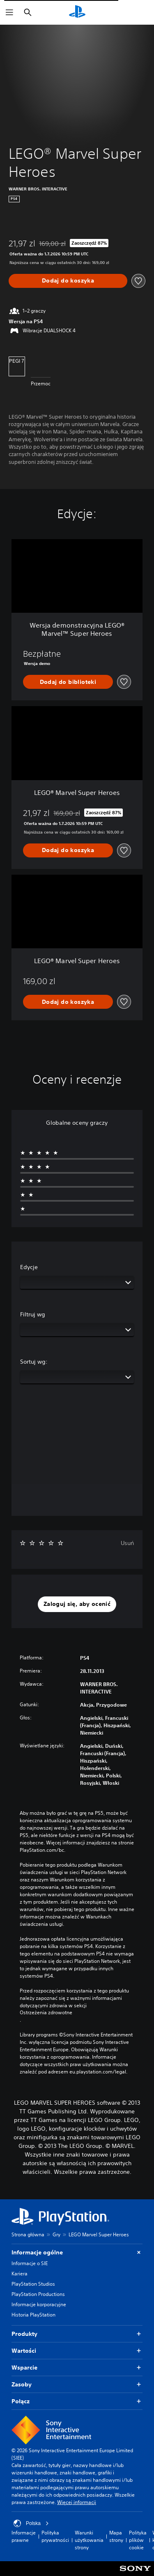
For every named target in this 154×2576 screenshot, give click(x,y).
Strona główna (27, 2234)
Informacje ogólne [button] (77, 2252)
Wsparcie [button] (77, 2368)
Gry (56, 2234)
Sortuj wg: (34, 1361)
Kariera (19, 2273)
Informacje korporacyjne (38, 2304)
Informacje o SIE (29, 2263)
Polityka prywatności (55, 2536)
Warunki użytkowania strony (89, 2540)
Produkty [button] (77, 2334)
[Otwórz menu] (9, 12)
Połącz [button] (77, 2401)
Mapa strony (116, 2536)
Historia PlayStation (33, 2314)
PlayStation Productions (38, 2294)
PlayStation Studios (33, 2283)
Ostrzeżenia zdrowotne (46, 2012)
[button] (77, 1604)
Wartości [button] (77, 2351)
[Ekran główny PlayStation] (77, 12)
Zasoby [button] (77, 2384)
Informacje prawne (23, 2536)
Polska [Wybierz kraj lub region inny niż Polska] (31, 2523)
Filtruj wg (32, 1314)
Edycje (29, 1267)
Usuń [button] (127, 1543)
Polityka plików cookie (138, 2540)
